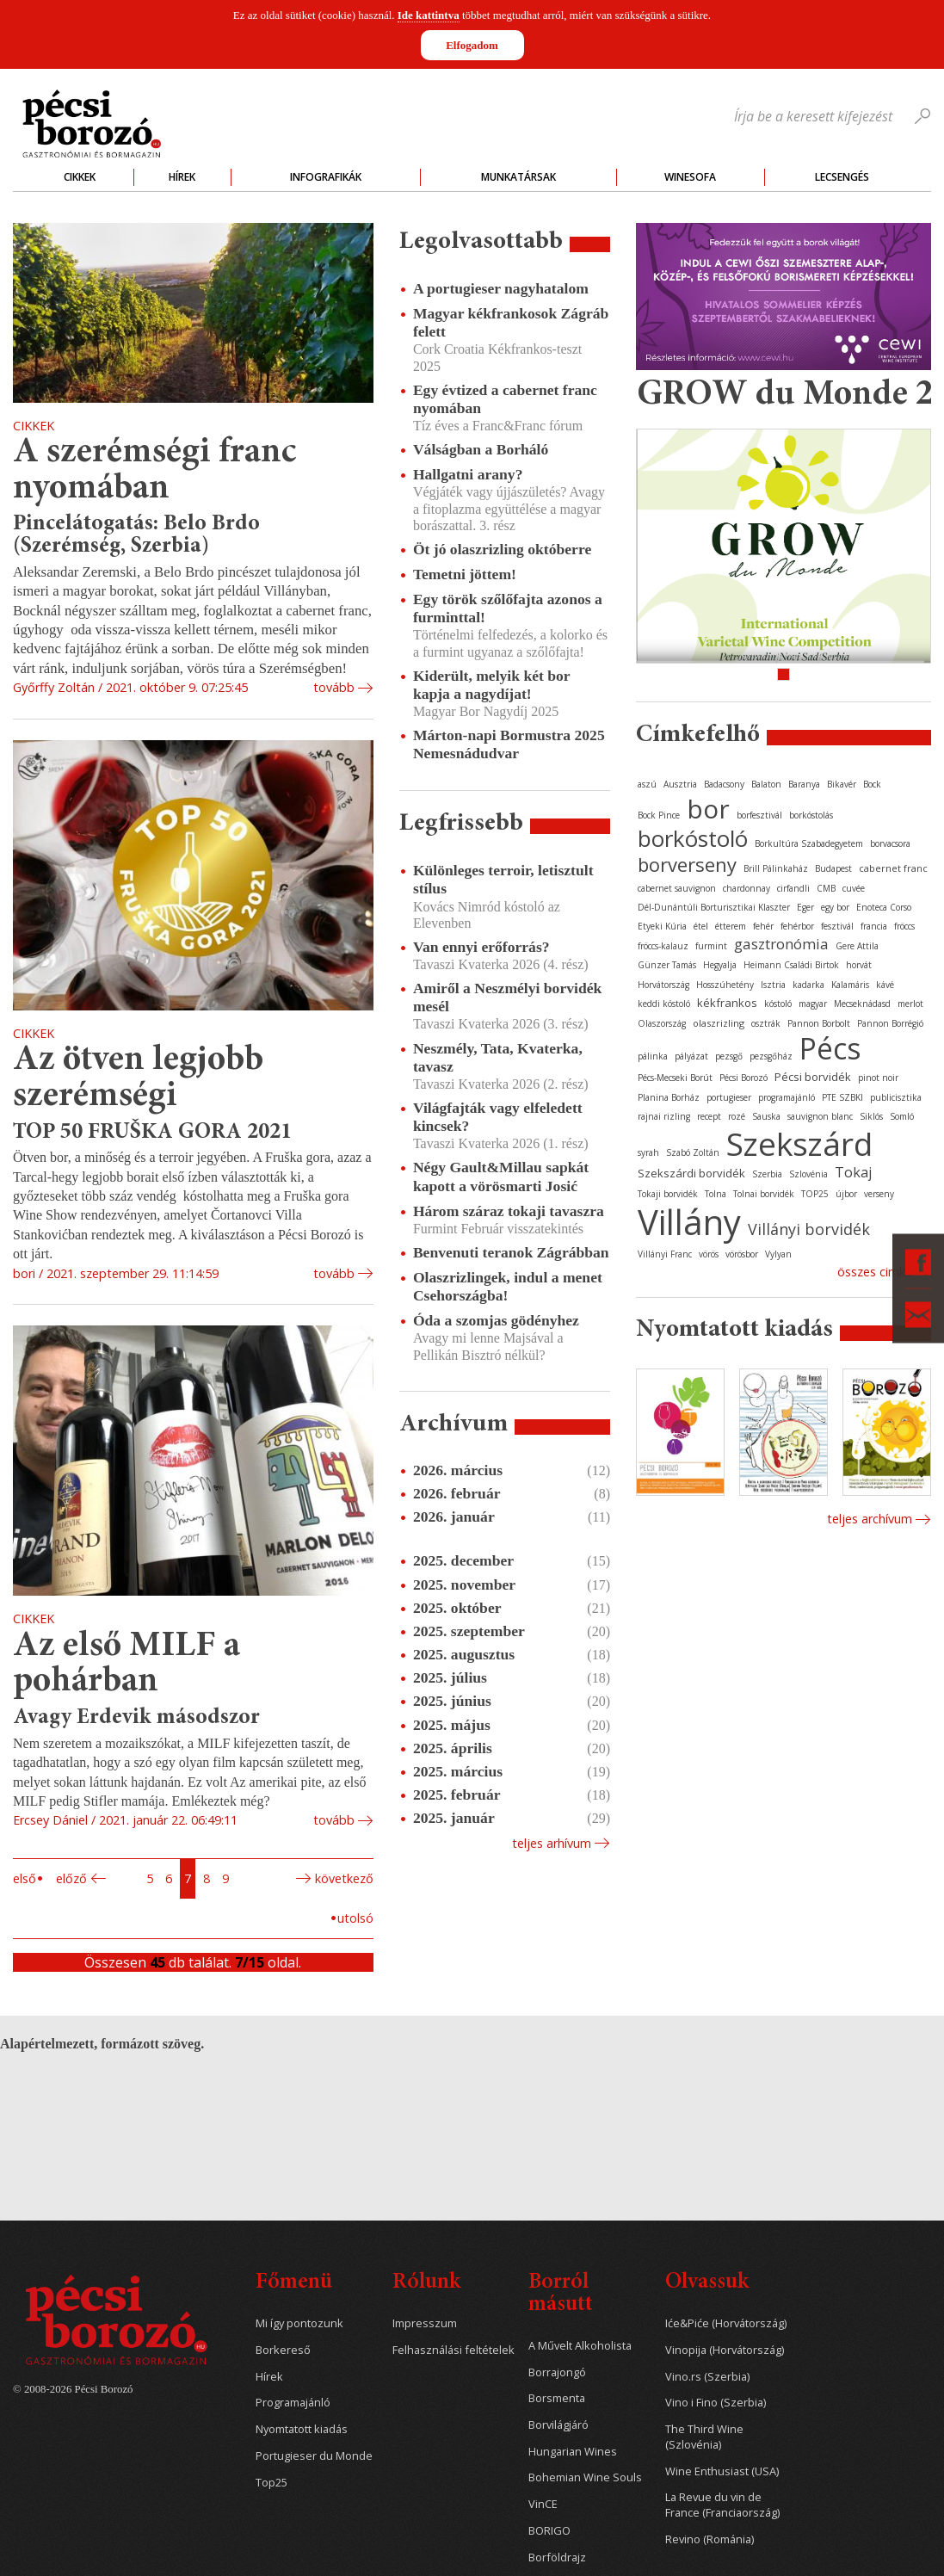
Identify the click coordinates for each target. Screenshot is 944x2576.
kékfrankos (727, 1002)
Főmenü (294, 2283)
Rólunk (426, 2283)
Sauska (766, 1116)
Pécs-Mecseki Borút (675, 1078)
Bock (872, 784)
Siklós (871, 1116)
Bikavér (841, 784)
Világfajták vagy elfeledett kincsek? (498, 1116)
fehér (763, 926)
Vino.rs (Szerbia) (707, 2376)
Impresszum (424, 2323)
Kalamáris (850, 985)
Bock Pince (659, 815)
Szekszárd (799, 1143)
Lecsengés (842, 177)
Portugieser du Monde (314, 2456)
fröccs (904, 926)
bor (708, 808)
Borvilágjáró (558, 2425)
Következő (344, 1878)
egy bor (835, 907)
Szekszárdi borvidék (691, 1173)
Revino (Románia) (709, 2539)
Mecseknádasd (862, 1004)
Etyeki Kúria (662, 926)
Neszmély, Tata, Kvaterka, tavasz (498, 1057)
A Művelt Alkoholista (580, 2345)
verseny (879, 1194)
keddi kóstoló (664, 1004)
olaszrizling (718, 1022)
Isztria (773, 985)
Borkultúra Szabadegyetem (809, 843)
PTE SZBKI (842, 1097)
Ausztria (680, 784)
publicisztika (896, 1097)
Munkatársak (518, 177)
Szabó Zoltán (692, 1152)
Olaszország (662, 1023)
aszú (647, 784)
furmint (711, 946)
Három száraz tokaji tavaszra (508, 1211)
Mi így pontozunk (299, 2323)
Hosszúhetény (725, 985)
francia (874, 926)
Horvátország (663, 985)
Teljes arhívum (551, 1843)
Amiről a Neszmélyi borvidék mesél (507, 997)
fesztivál (837, 926)
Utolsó (355, 1918)
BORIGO (549, 2530)
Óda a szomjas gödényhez (496, 1320)
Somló (902, 1116)
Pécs (830, 1048)
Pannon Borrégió (890, 1023)
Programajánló (293, 2402)
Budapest (833, 868)
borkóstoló (693, 838)
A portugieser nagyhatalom (501, 288)
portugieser (728, 1097)
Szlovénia (808, 1174)
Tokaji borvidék (668, 1194)
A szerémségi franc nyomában (154, 471)
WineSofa (690, 177)
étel (701, 926)
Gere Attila (857, 946)
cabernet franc (893, 868)
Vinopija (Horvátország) (724, 2350)
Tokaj (853, 1172)
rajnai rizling (664, 1116)
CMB (826, 888)
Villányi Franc (665, 1254)
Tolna (715, 1194)
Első (24, 1878)
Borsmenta (556, 2398)
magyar (813, 1004)
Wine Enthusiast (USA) (722, 2471)
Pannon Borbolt (818, 1023)
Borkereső (283, 2350)
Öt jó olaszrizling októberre (502, 549)
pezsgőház (771, 1056)
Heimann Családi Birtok (791, 965)
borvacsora (890, 843)
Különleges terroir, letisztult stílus (503, 879)
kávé (885, 985)
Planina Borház (669, 1097)
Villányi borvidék (809, 1229)
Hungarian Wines (572, 2451)
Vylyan (778, 1254)
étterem (730, 926)
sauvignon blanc (820, 1116)
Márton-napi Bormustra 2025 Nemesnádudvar (509, 744)
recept (709, 1116)
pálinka (653, 1056)
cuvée (853, 888)
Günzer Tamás (667, 965)
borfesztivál (759, 815)
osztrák (765, 1023)
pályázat (691, 1056)
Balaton (766, 784)
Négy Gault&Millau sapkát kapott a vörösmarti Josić (501, 1176)
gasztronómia (781, 944)
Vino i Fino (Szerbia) (715, 2402)
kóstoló (778, 1004)
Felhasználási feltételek (453, 2350)
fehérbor (797, 926)
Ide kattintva (429, 15)
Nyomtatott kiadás (302, 2429)
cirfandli (793, 888)
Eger (805, 907)
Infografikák (325, 177)
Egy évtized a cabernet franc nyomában (505, 399)
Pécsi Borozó (743, 1078)
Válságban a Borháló (480, 449)
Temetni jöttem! (464, 574)
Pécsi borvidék (812, 1076)
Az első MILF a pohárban (126, 1665)
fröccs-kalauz (663, 946)
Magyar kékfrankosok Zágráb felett (510, 322)
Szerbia (767, 1174)
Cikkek (80, 177)
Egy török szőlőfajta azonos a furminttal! (507, 608)
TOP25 (815, 1194)
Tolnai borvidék (763, 1194)
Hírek (182, 177)
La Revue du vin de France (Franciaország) (722, 2505)
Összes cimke (874, 1271)
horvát (859, 965)
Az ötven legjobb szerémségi (138, 1079)
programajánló (786, 1097)
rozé (736, 1116)
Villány (689, 1221)
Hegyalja (720, 965)
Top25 (271, 2482)
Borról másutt (560, 2294)
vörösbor (741, 1254)
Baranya (804, 784)
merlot (910, 1004)
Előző (71, 1878)
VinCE (543, 2504)
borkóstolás (811, 815)
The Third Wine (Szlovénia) (704, 2437)
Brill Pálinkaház (775, 868)
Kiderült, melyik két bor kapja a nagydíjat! (491, 684)
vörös (709, 1254)
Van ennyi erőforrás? (481, 946)
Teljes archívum (869, 1518)
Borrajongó (557, 2372)
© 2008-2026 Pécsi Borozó (73, 2389)
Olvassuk (707, 2283)
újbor (846, 1194)
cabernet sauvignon (677, 888)
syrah (648, 1152)
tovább (334, 687)
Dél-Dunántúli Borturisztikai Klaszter (714, 907)
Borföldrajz (557, 2557)
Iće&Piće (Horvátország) (726, 2323)
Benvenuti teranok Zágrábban (511, 1252)
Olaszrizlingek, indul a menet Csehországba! (507, 1286)
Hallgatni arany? (468, 474)
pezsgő (729, 1056)
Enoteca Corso (883, 907)
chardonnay (746, 888)
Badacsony (724, 784)
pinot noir (878, 1078)
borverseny (687, 864)
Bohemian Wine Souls (585, 2477)
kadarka (808, 985)
